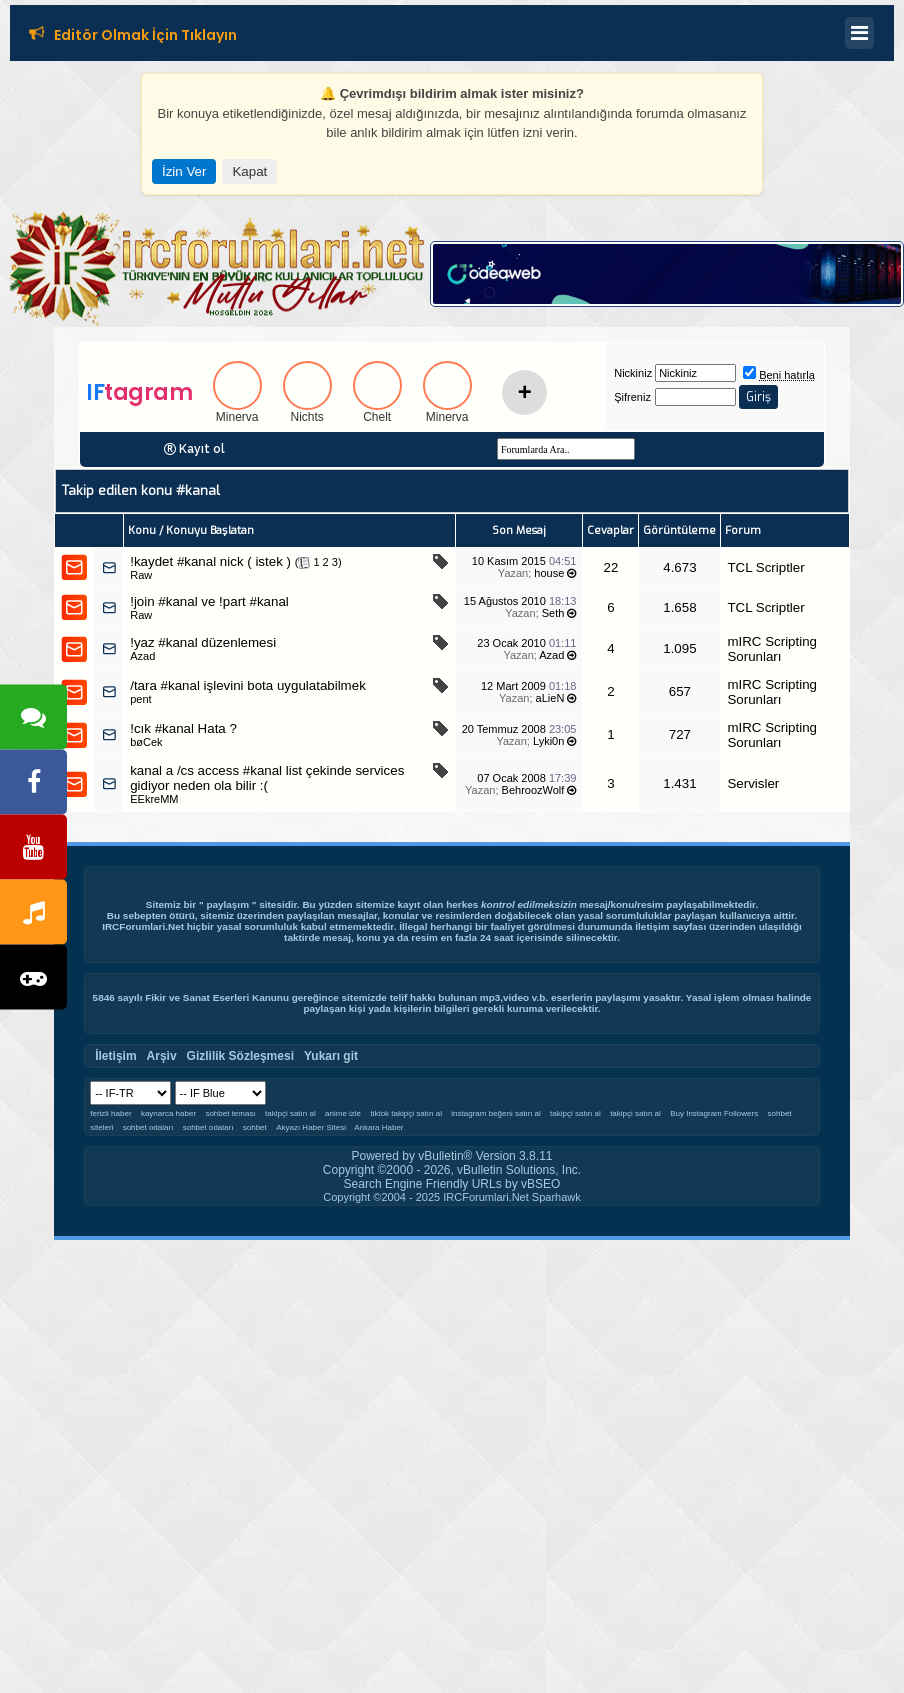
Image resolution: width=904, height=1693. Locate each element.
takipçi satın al (290, 1113)
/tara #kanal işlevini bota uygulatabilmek (248, 685)
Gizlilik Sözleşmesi (240, 1056)
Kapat (249, 171)
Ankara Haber (378, 1127)
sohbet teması (230, 1113)
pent (140, 699)
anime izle (343, 1113)
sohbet (255, 1127)
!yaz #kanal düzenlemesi (203, 642)
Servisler (753, 783)
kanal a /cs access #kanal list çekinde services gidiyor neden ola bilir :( (267, 778)
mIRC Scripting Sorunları (772, 649)
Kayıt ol (202, 449)
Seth (553, 613)
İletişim (652, 926)
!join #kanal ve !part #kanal (209, 601)
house (549, 573)
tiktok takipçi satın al (406, 1113)
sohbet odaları (148, 1127)
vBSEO (540, 1184)
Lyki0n (548, 741)
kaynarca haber (168, 1113)
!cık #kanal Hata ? (183, 728)
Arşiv (162, 1056)
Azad (142, 656)
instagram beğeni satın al (495, 1113)
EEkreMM (154, 799)
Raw (141, 575)
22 (610, 567)
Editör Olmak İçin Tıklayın (145, 37)
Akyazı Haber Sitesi (312, 1127)
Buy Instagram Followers (714, 1113)
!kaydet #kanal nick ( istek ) (210, 561)
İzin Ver (184, 171)
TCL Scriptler (765, 567)
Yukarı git (331, 1056)
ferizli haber (110, 1113)
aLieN (550, 698)
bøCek (146, 742)
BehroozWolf (533, 790)
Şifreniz (632, 397)
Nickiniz (633, 373)
